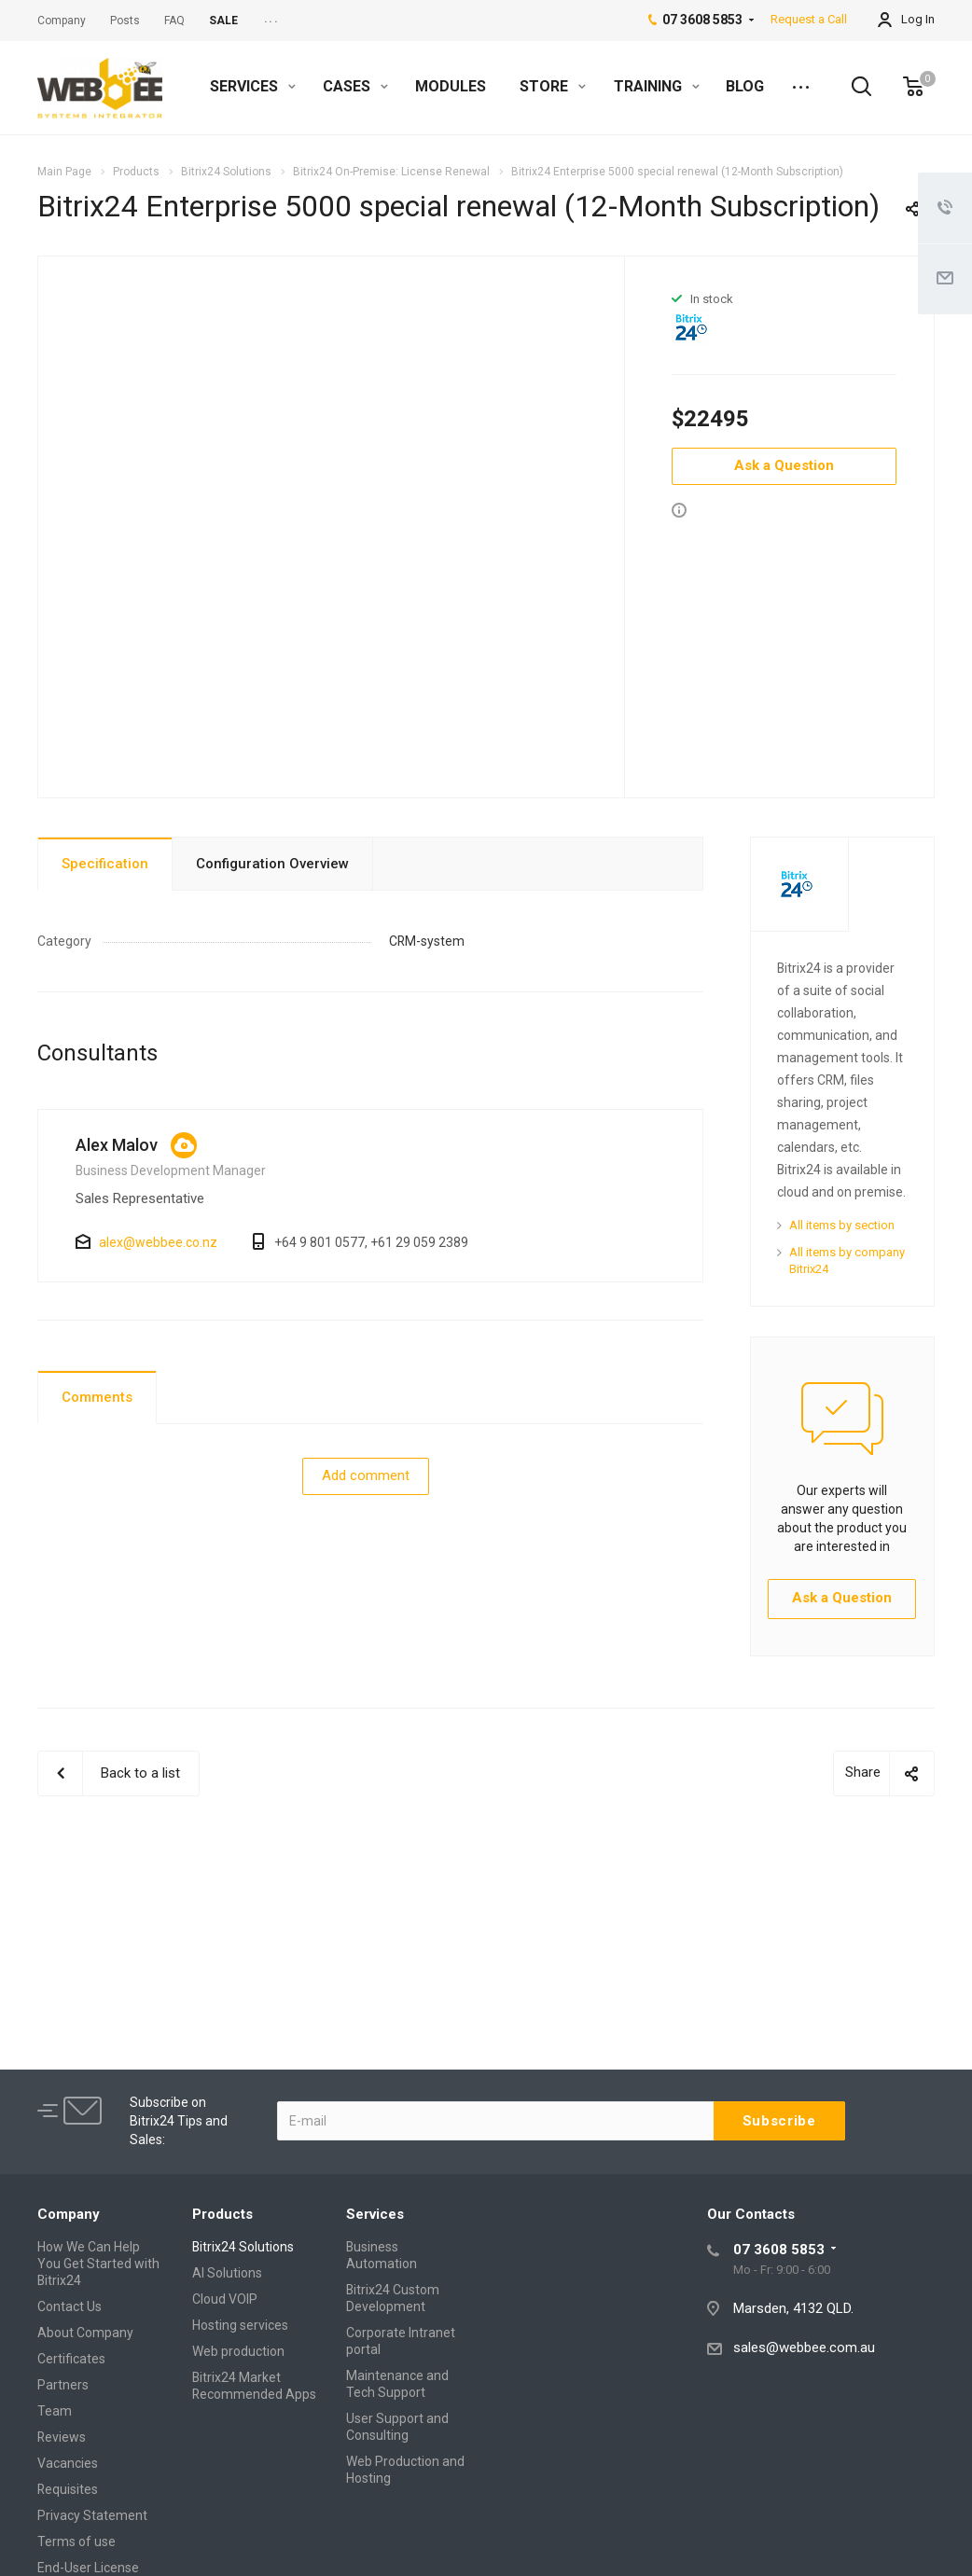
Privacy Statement (92, 2515)
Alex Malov (117, 1145)
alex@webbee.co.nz (158, 1242)
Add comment (366, 1475)
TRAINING (657, 86)
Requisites (67, 2489)
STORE (553, 86)
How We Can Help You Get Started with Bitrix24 (98, 2263)
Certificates (71, 2358)
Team (54, 2410)
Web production (238, 2351)
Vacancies (67, 2463)
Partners (63, 2384)
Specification (105, 863)
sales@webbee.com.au (804, 2347)
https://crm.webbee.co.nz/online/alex (184, 1145)
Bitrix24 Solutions (243, 2246)
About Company (85, 2332)
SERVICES (253, 86)
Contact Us (69, 2306)
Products (222, 2214)
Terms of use (76, 2541)
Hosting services (240, 2325)
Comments (97, 1397)
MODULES (450, 86)
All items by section (842, 1225)
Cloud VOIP (224, 2299)
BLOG (745, 86)
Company (68, 2214)
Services (375, 2214)
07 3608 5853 (779, 2249)
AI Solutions (227, 2272)
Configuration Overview (272, 863)
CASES (355, 86)
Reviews (61, 2437)
